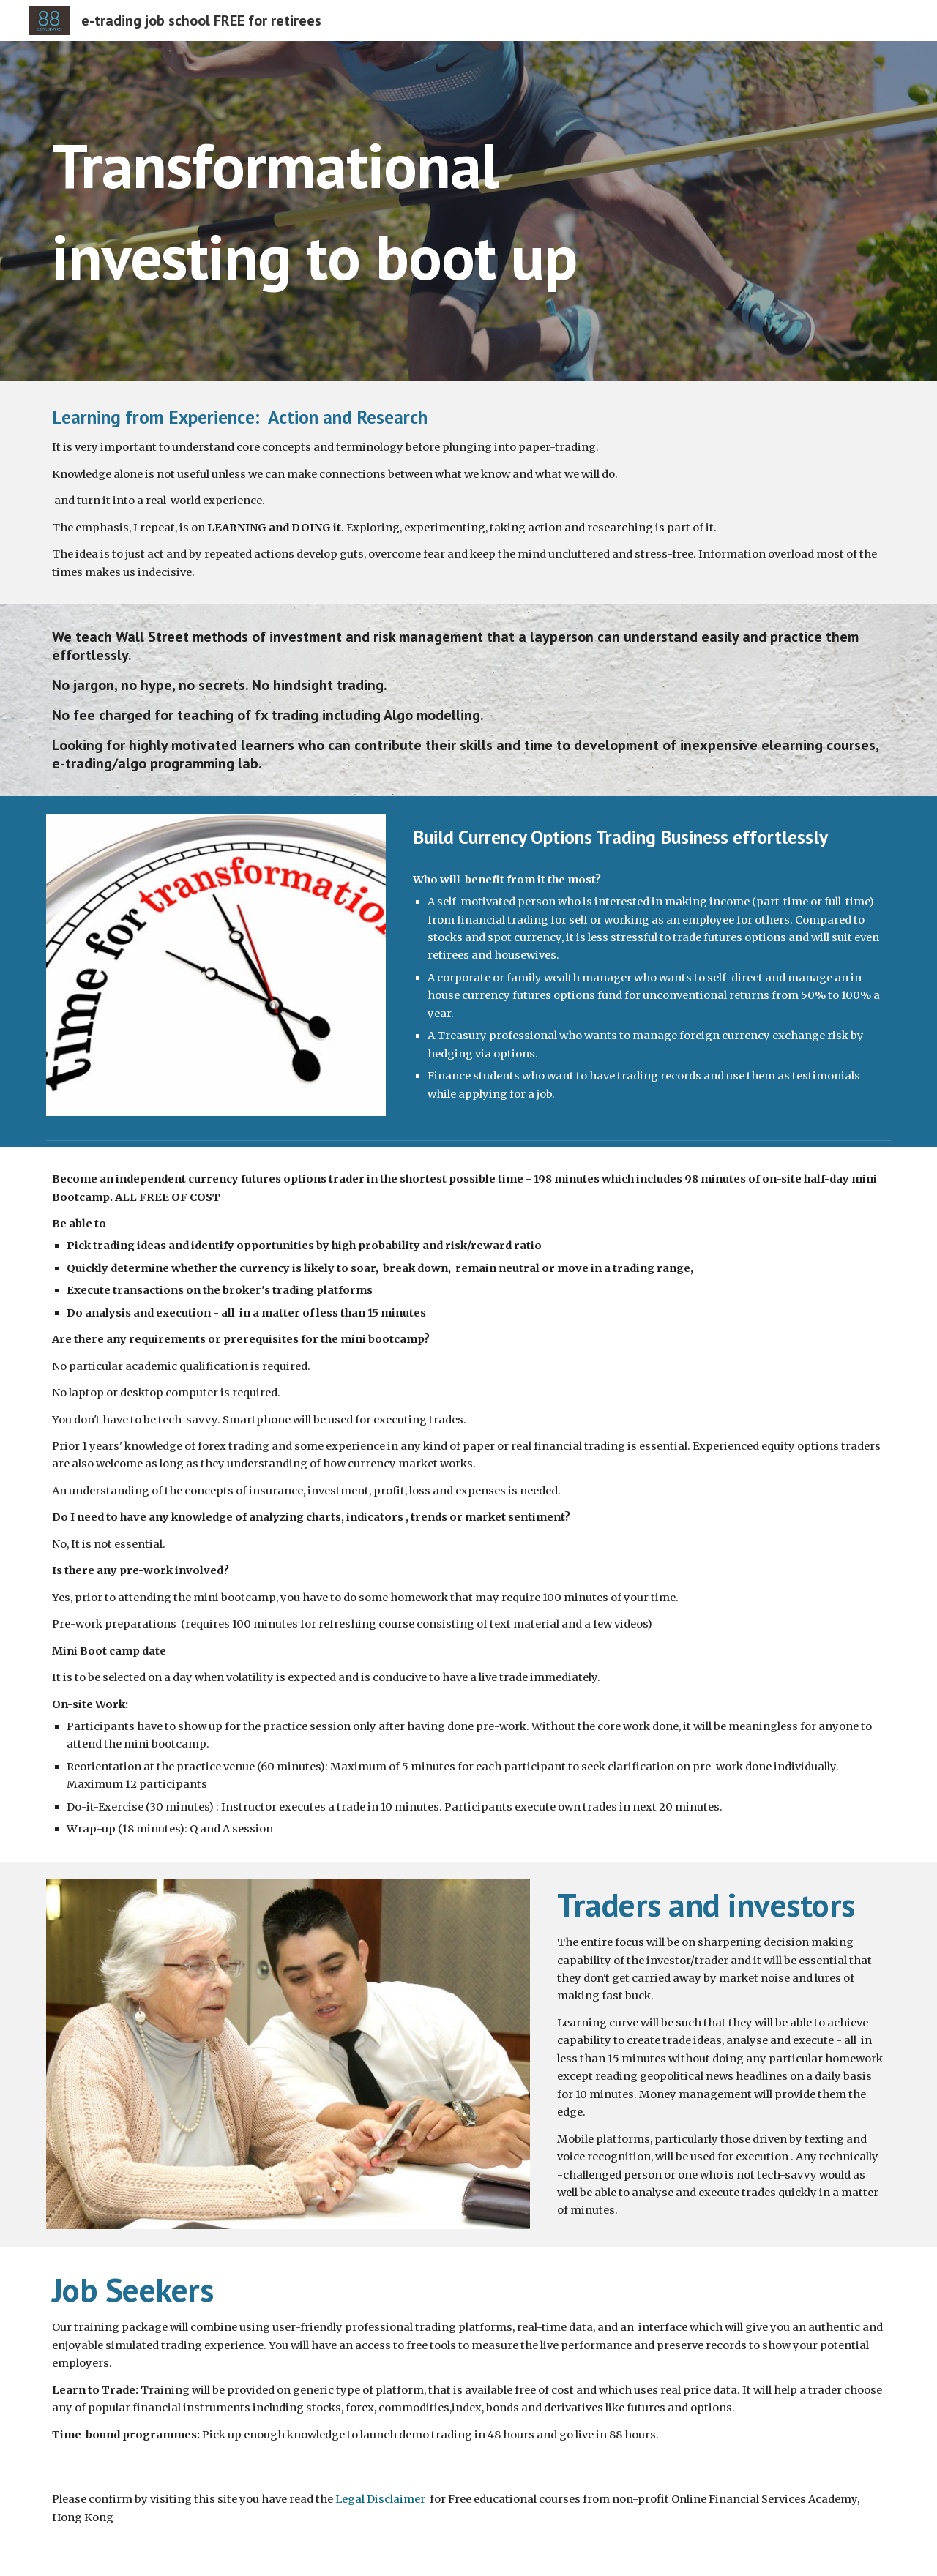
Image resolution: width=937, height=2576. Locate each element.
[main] (468, 211)
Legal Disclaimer (380, 2499)
